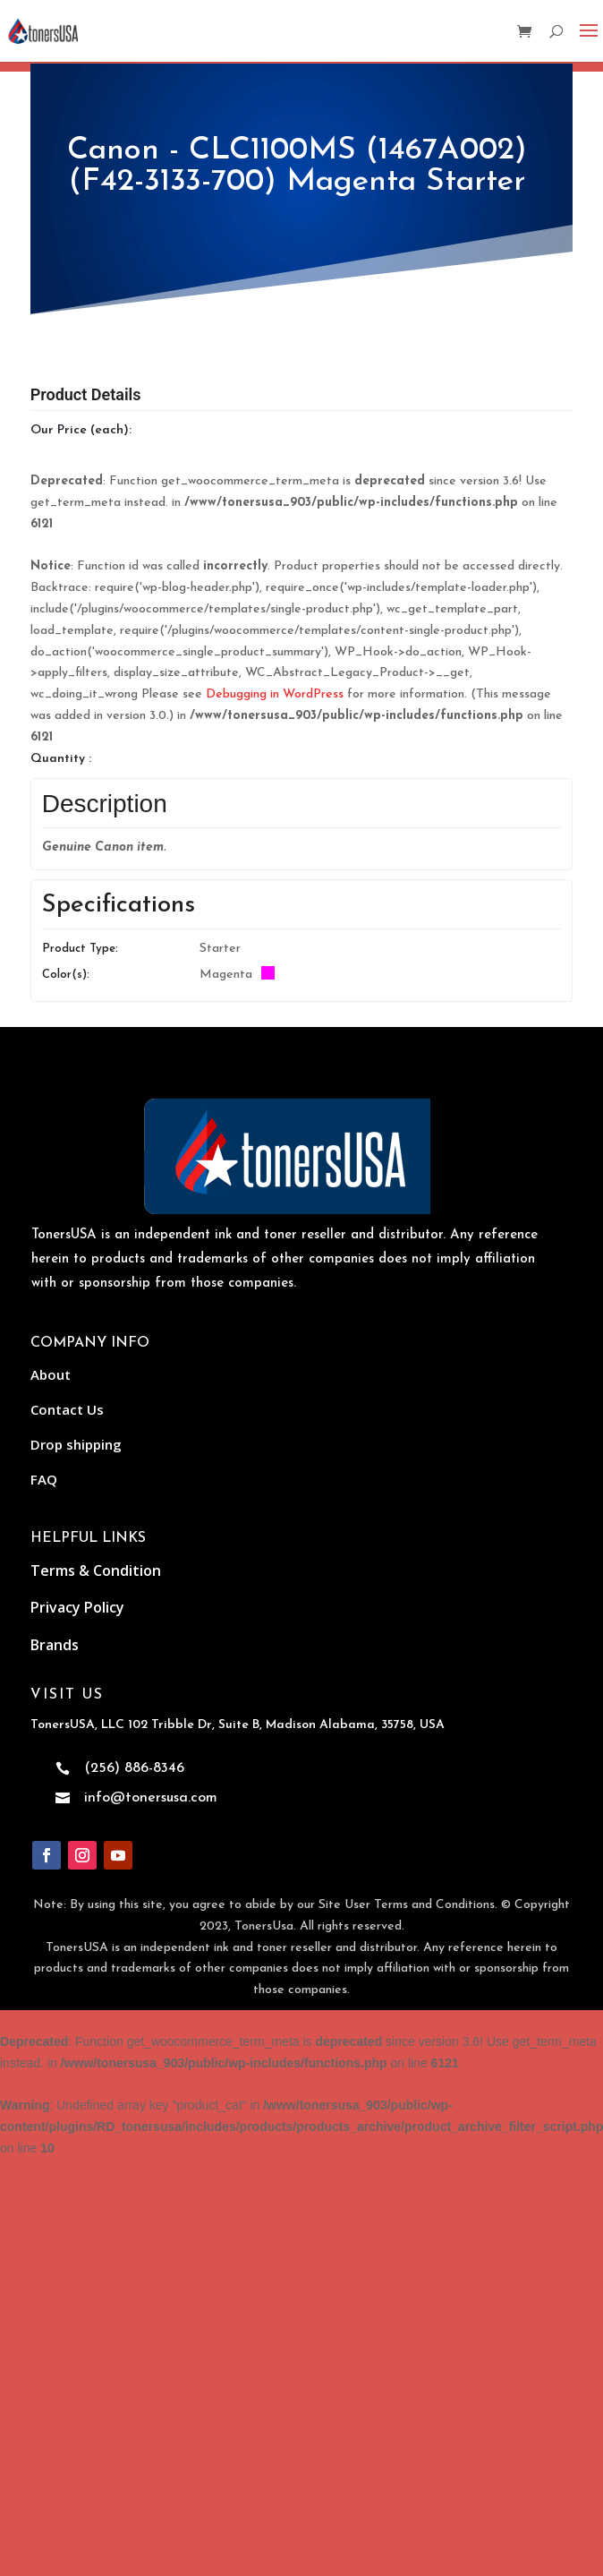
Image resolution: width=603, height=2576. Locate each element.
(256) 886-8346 (134, 1768)
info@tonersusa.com (150, 1798)
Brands (54, 1645)
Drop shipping (76, 1444)
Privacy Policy (77, 1607)
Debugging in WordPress (275, 694)
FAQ (43, 1479)
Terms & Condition (95, 1570)
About (50, 1374)
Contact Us (67, 1409)
